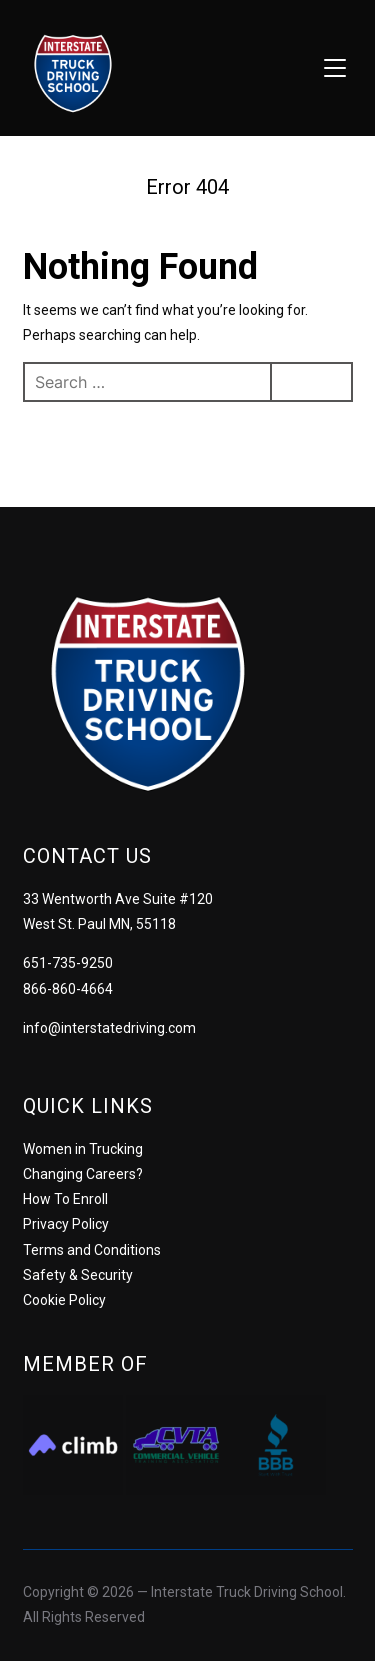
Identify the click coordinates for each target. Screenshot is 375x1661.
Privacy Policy (66, 1224)
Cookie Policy (64, 1300)
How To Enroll (65, 1199)
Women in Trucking (83, 1149)
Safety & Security (78, 1275)
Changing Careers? (83, 1174)
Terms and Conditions (92, 1250)
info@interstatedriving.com (109, 1028)
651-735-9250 (68, 963)
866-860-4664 (68, 989)
